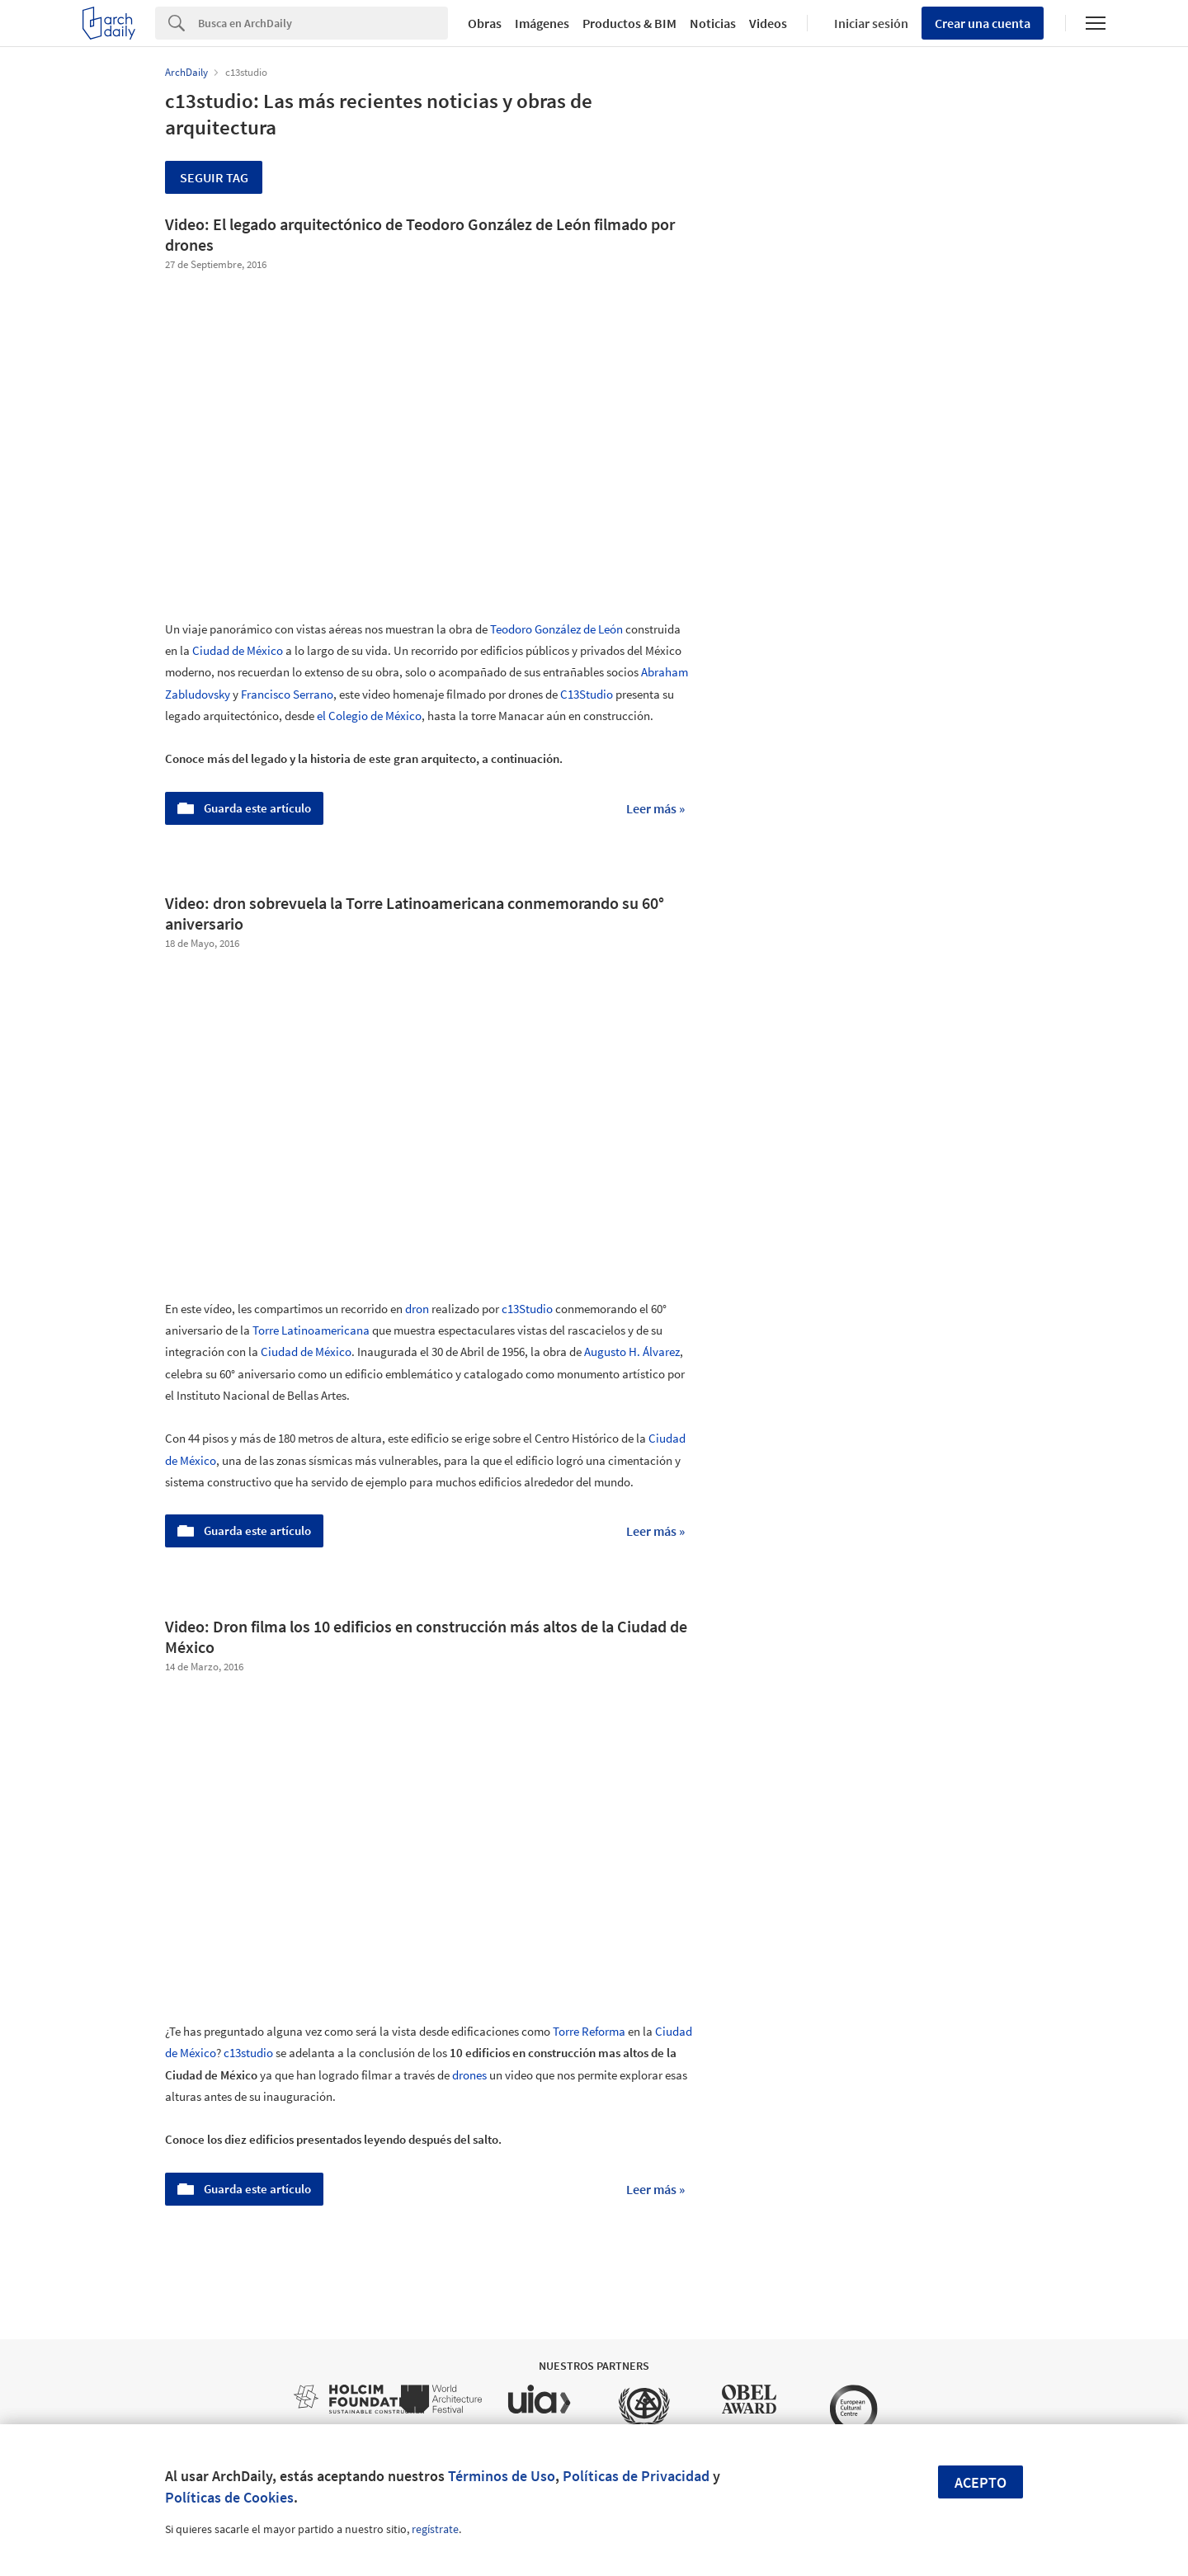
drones (470, 2075)
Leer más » (655, 808)
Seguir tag (214, 177)
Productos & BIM (629, 23)
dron (417, 1308)
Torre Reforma (589, 2031)
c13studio (248, 2052)
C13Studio (586, 694)
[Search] (323, 23)
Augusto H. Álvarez (632, 1351)
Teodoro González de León (556, 629)
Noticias (713, 23)
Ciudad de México (237, 650)
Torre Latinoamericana (311, 1330)
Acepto (980, 2482)
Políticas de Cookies (229, 2497)
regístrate (435, 2529)
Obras (485, 23)
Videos (768, 23)
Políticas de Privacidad (636, 2475)
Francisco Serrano (287, 694)
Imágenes (542, 23)
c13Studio (527, 1308)
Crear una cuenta (982, 23)
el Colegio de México (369, 715)
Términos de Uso (501, 2475)
